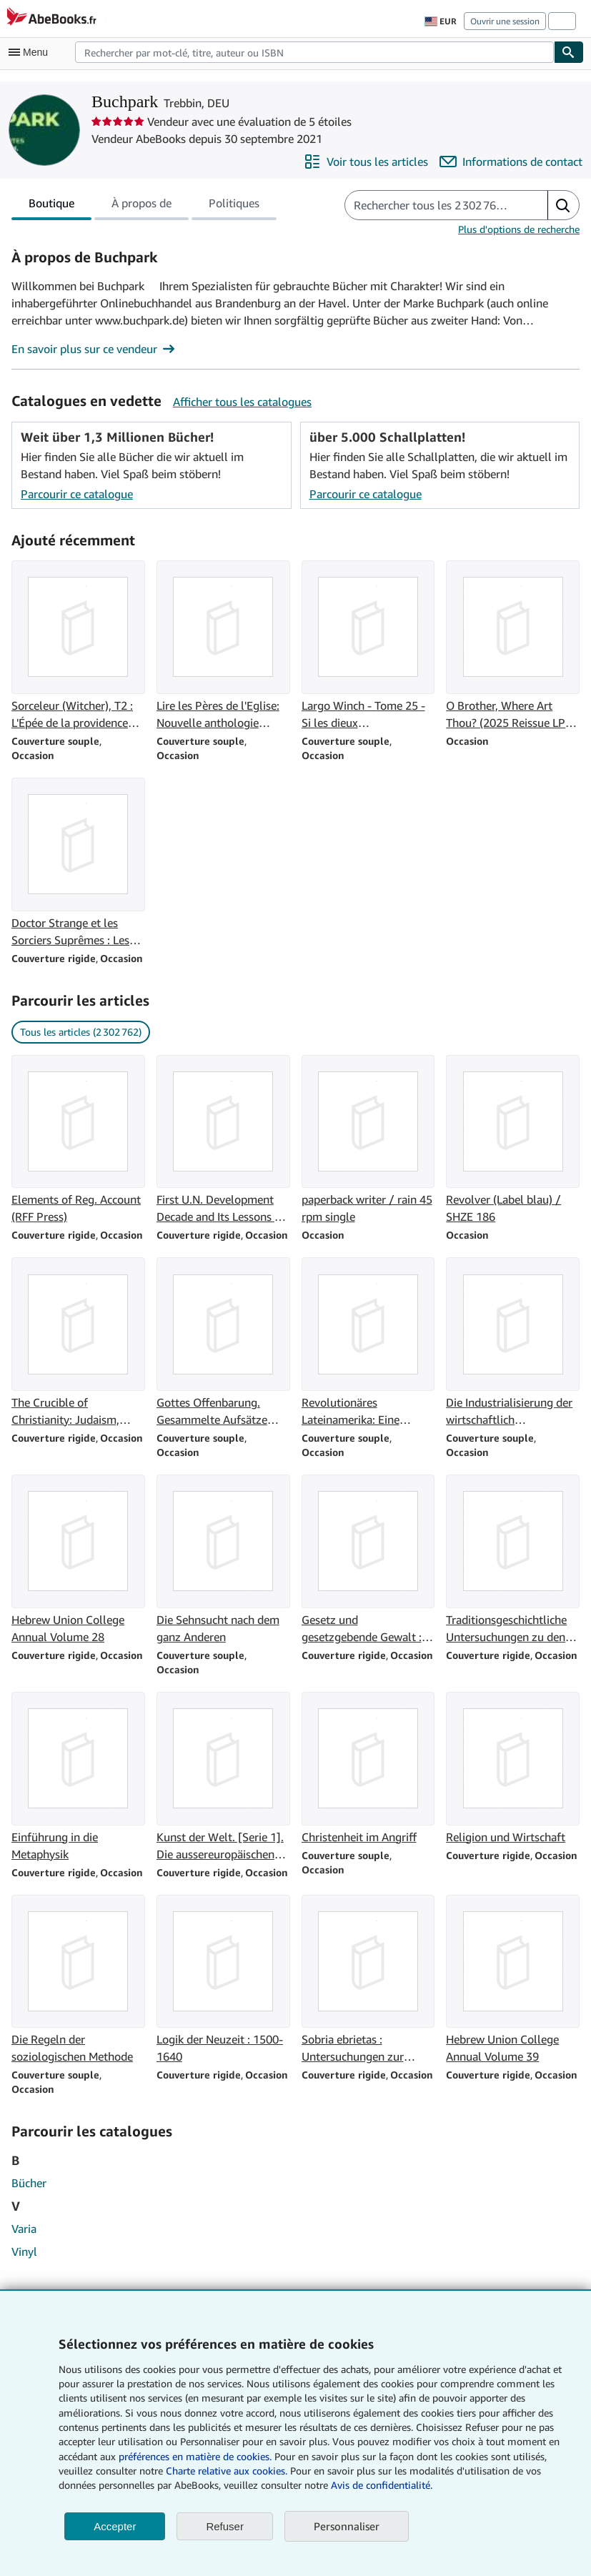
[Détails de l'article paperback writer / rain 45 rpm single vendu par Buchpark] (368, 1140)
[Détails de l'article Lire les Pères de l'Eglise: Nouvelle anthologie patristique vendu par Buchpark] (223, 645)
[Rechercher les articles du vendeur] (432, 205)
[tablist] (144, 205)
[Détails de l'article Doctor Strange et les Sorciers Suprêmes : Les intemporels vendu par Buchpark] (78, 863)
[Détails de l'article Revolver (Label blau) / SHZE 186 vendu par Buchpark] (513, 1140)
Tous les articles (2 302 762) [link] (80, 1032)
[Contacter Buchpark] (510, 161)
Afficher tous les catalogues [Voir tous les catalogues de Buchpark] (242, 402)
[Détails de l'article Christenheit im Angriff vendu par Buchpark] (368, 1769)
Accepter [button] (115, 2526)
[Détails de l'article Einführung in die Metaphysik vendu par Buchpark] (78, 1777)
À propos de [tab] (141, 206)
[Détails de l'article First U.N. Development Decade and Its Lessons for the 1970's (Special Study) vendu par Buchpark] (223, 1140)
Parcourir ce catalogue (77, 494)
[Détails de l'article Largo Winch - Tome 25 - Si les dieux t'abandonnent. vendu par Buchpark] (368, 645)
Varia (23, 2228)
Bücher (28, 2183)
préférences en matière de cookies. (195, 2456)
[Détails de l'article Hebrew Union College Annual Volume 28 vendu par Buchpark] (78, 1560)
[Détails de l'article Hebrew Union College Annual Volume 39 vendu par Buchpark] (513, 1980)
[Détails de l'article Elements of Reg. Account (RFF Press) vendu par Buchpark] (78, 1140)
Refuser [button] (225, 2526)
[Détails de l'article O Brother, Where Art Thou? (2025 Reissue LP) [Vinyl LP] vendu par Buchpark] (513, 645)
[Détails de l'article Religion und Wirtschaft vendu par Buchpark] (513, 1769)
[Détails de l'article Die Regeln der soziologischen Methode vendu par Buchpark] (78, 1980)
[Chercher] (569, 52)
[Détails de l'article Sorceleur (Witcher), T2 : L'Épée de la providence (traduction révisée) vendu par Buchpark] (78, 645)
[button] (563, 205)
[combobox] (314, 52)
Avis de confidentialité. (381, 2485)
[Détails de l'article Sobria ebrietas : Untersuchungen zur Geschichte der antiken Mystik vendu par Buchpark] (368, 1980)
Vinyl (24, 2251)
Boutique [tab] (51, 206)
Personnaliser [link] (346, 2526)
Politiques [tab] (234, 206)
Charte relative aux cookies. (228, 2470)
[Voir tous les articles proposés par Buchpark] (366, 161)
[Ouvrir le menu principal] (31, 52)
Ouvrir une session (505, 21)
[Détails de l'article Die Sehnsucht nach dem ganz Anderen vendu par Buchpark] (223, 1560)
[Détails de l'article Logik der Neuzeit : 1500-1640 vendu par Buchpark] (223, 1980)
